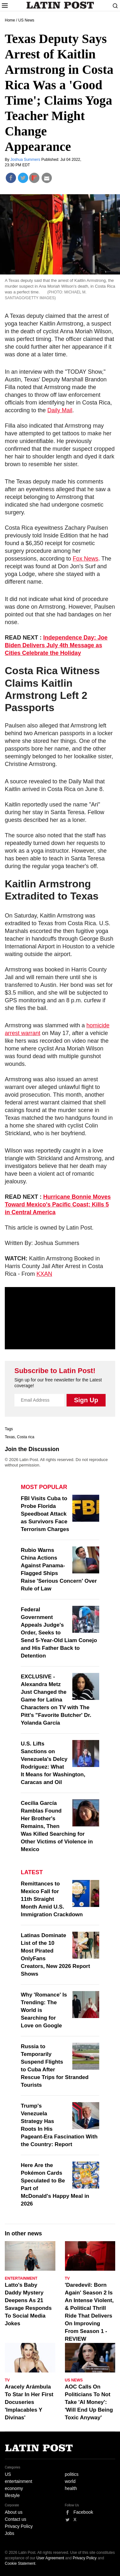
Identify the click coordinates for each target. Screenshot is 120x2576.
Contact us (15, 2519)
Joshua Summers (25, 159)
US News (26, 20)
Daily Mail (59, 410)
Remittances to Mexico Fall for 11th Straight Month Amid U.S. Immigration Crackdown (52, 1899)
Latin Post (60, 5)
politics (72, 2474)
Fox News (85, 558)
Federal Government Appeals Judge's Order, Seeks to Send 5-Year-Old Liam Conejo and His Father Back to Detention (59, 1632)
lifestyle (12, 2495)
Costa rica (25, 1437)
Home (10, 20)
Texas (10, 1437)
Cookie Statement (20, 2563)
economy (14, 2488)
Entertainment (21, 2278)
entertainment (18, 2481)
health (71, 2488)
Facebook (83, 2512)
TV (67, 2278)
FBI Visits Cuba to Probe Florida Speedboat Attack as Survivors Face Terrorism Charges (45, 1513)
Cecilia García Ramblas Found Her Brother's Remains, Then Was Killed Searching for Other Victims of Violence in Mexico (57, 1826)
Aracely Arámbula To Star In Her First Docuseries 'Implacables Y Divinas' (29, 2402)
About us (13, 2512)
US (8, 2474)
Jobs (9, 2533)
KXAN (44, 1274)
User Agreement (50, 2558)
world (70, 2481)
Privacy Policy (19, 2526)
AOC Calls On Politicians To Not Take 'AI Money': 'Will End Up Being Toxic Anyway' (89, 2402)
